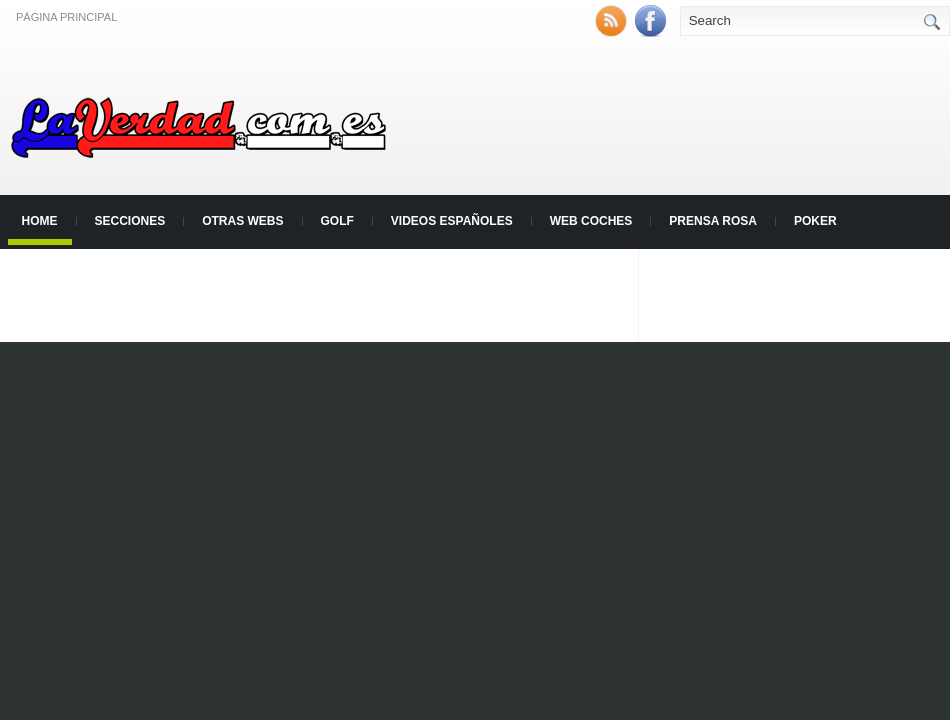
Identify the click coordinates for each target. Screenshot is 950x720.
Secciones (130, 221)
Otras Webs (242, 221)
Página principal (66, 17)
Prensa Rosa (713, 221)
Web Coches (591, 221)
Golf (337, 221)
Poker (815, 221)
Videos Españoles (452, 221)
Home (40, 221)
